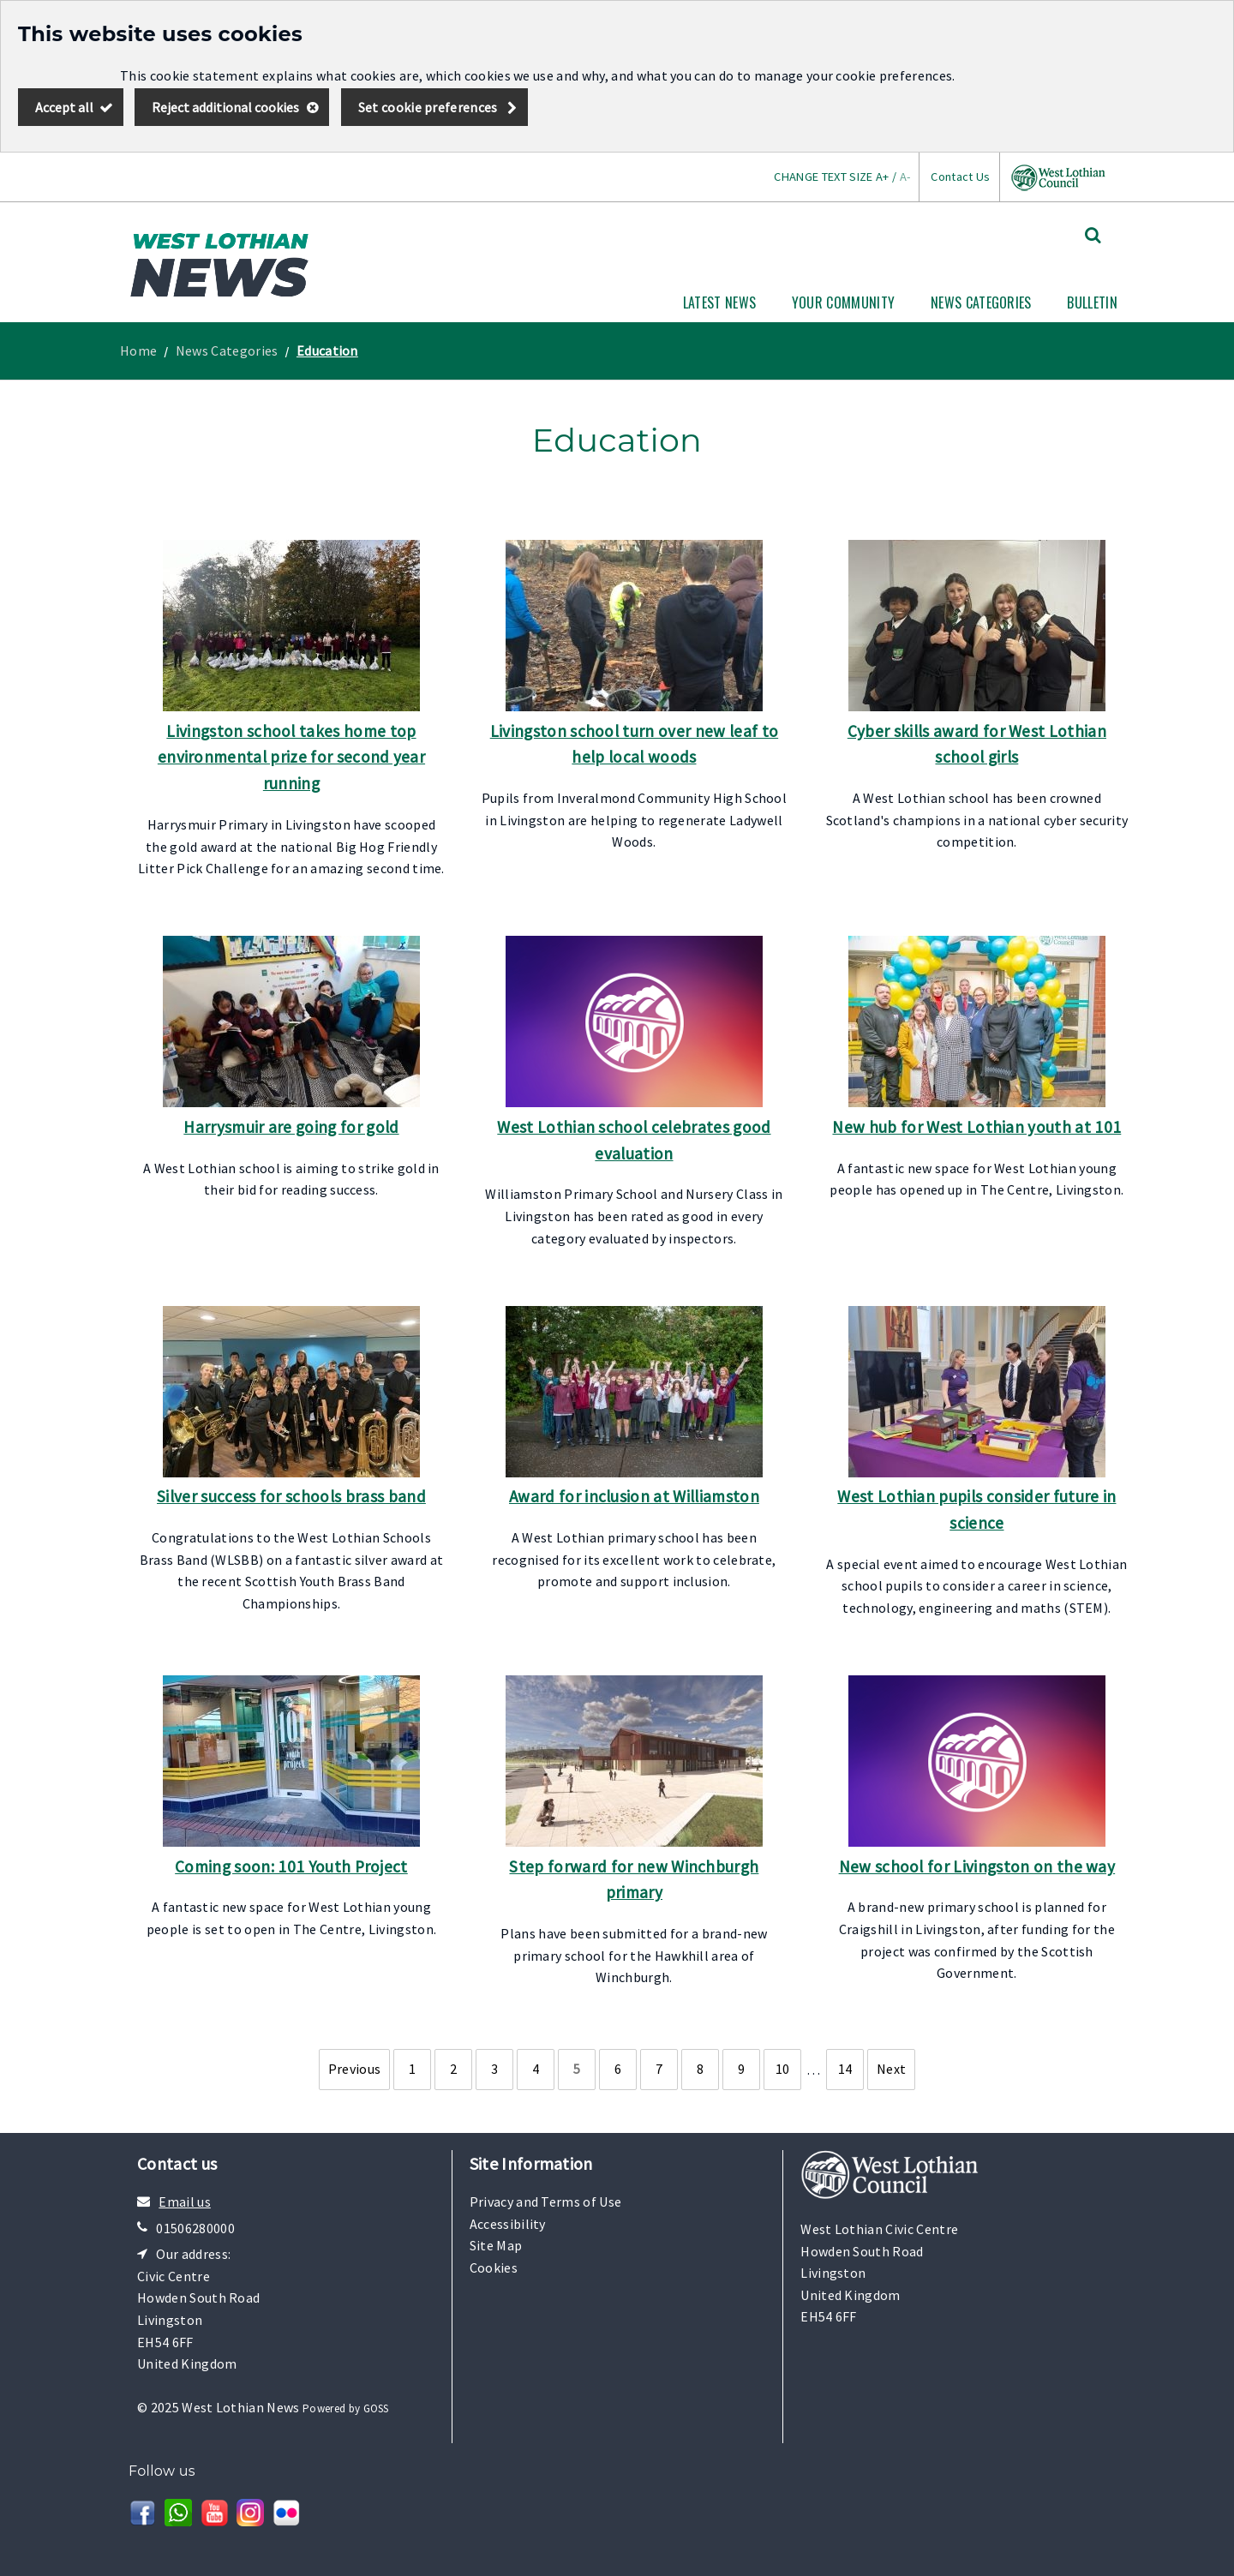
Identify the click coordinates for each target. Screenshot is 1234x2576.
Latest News (720, 302)
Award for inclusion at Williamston (634, 1496)
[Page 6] (618, 2069)
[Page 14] (845, 2069)
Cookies (494, 2267)
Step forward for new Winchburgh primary (633, 1879)
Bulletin (1092, 302)
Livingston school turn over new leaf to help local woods (634, 744)
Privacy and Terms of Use (546, 2201)
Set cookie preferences (428, 107)
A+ (883, 176)
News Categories (981, 302)
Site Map (496, 2245)
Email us (185, 2201)
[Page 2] (453, 2069)
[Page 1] (412, 2069)
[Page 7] (659, 2069)
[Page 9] (741, 2069)
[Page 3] (494, 2069)
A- (905, 176)
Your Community (843, 302)
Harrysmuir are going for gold (290, 1127)
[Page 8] (700, 2069)
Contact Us (960, 176)
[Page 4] (535, 2069)
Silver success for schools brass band (291, 1496)
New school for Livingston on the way (977, 1866)
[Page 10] (782, 2069)
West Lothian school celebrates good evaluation (633, 1140)
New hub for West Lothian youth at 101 (976, 1127)
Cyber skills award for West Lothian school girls (977, 744)
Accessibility (508, 2223)
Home (138, 350)
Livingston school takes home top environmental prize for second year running (291, 757)
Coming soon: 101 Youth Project (291, 1866)
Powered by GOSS (346, 2408)
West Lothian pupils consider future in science (976, 1509)
